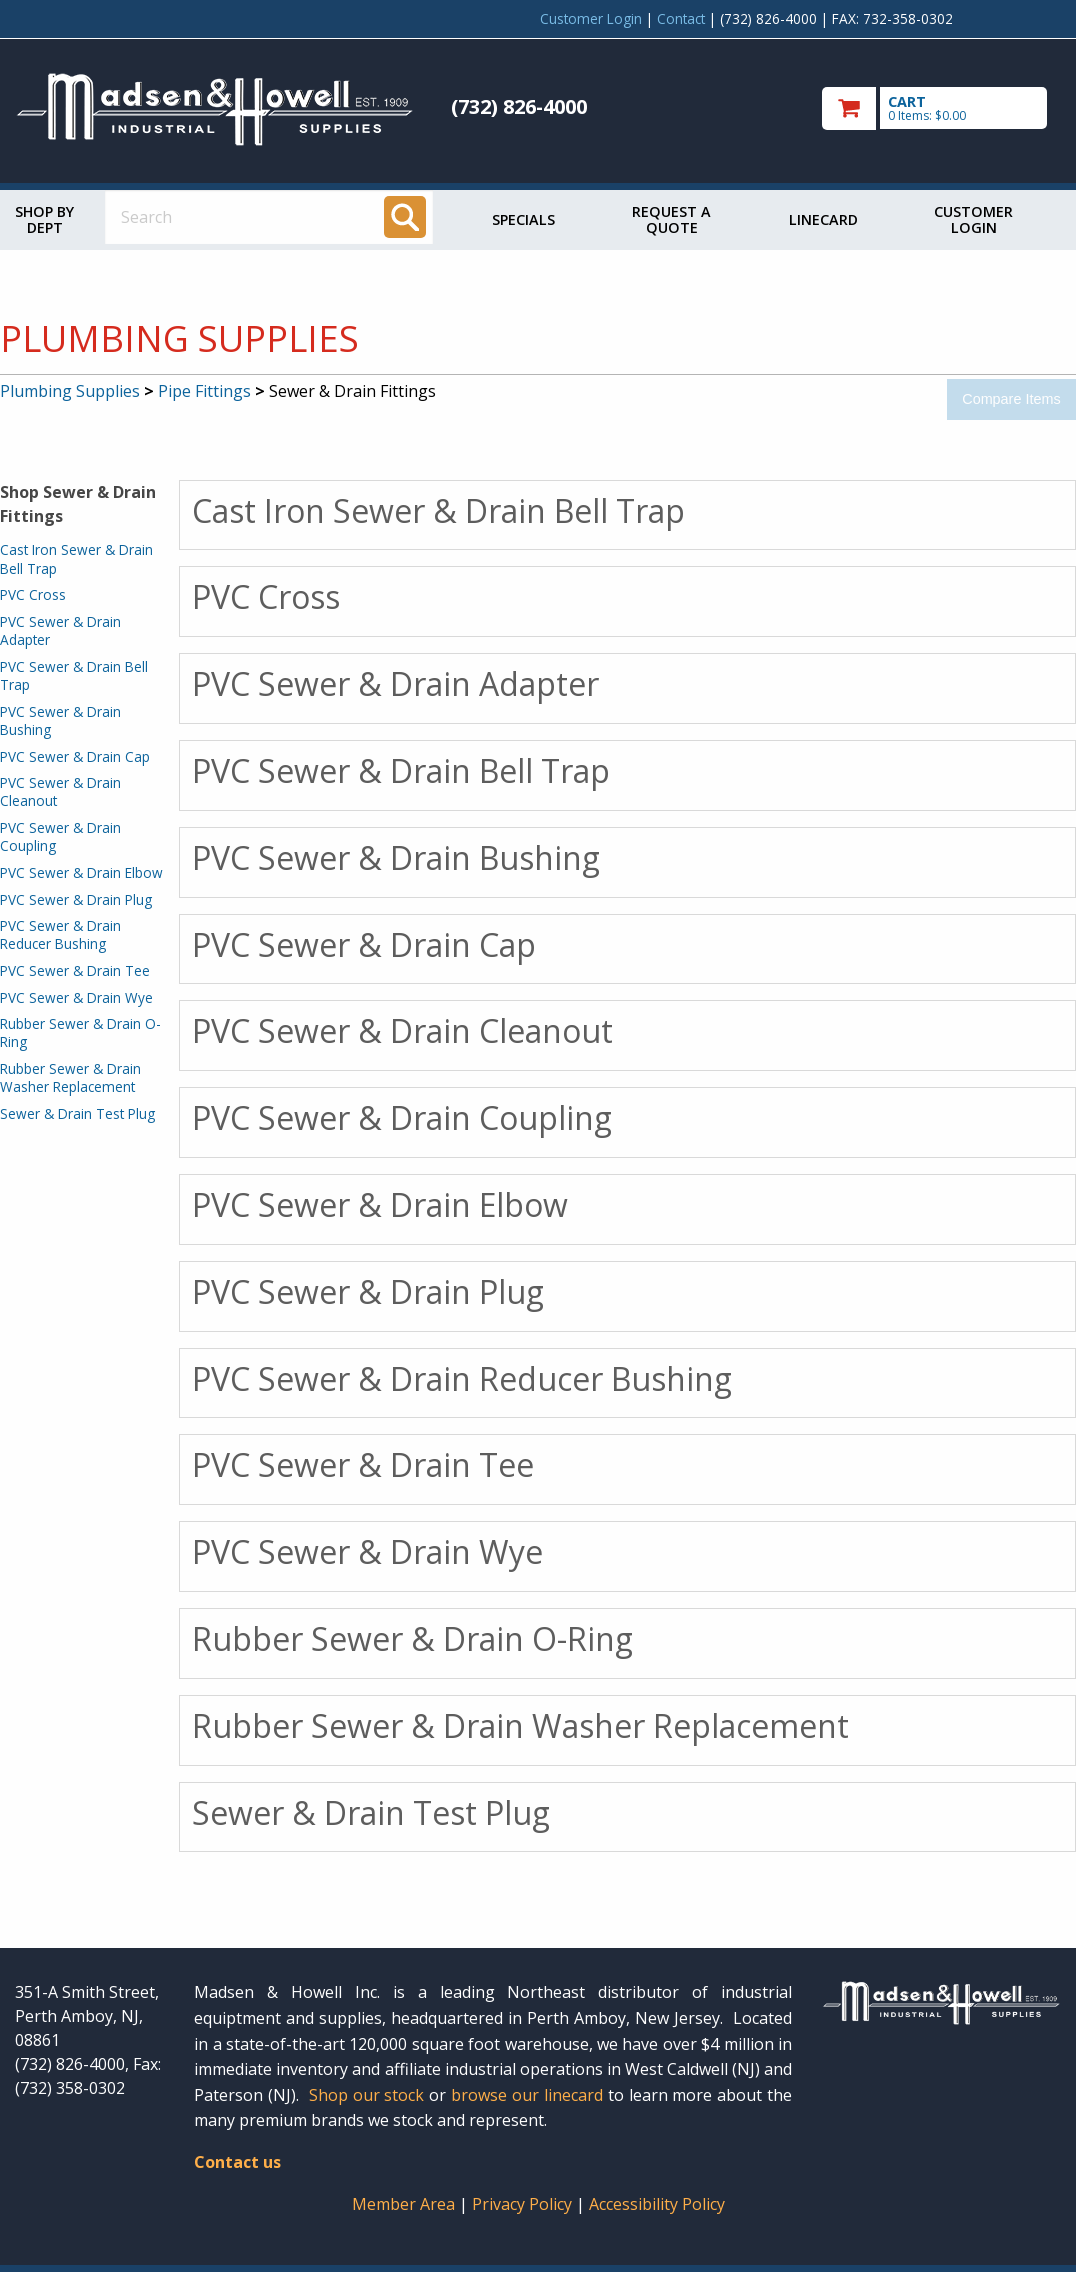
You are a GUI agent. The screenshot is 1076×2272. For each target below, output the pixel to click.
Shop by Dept (44, 219)
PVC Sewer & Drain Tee (75, 970)
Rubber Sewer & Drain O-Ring (80, 1032)
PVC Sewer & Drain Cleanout (60, 791)
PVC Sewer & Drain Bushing (60, 720)
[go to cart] (941, 108)
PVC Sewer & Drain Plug (76, 899)
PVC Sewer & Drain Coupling (60, 836)
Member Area (403, 2204)
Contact (681, 18)
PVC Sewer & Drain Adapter (60, 630)
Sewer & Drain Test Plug (77, 1113)
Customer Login (591, 18)
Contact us (237, 2162)
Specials (523, 219)
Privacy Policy (524, 2204)
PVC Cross (33, 594)
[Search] (405, 217)
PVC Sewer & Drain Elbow (81, 872)
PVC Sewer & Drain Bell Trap (74, 675)
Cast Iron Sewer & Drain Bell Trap (76, 558)
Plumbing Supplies (70, 391)
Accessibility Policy (657, 2204)
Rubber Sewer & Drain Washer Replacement (70, 1077)
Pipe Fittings (204, 391)
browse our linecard (527, 2095)
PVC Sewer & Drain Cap (75, 756)
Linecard (823, 219)
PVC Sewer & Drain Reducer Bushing (60, 934)
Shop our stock (367, 2095)
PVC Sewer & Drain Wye (76, 997)
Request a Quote (671, 219)
